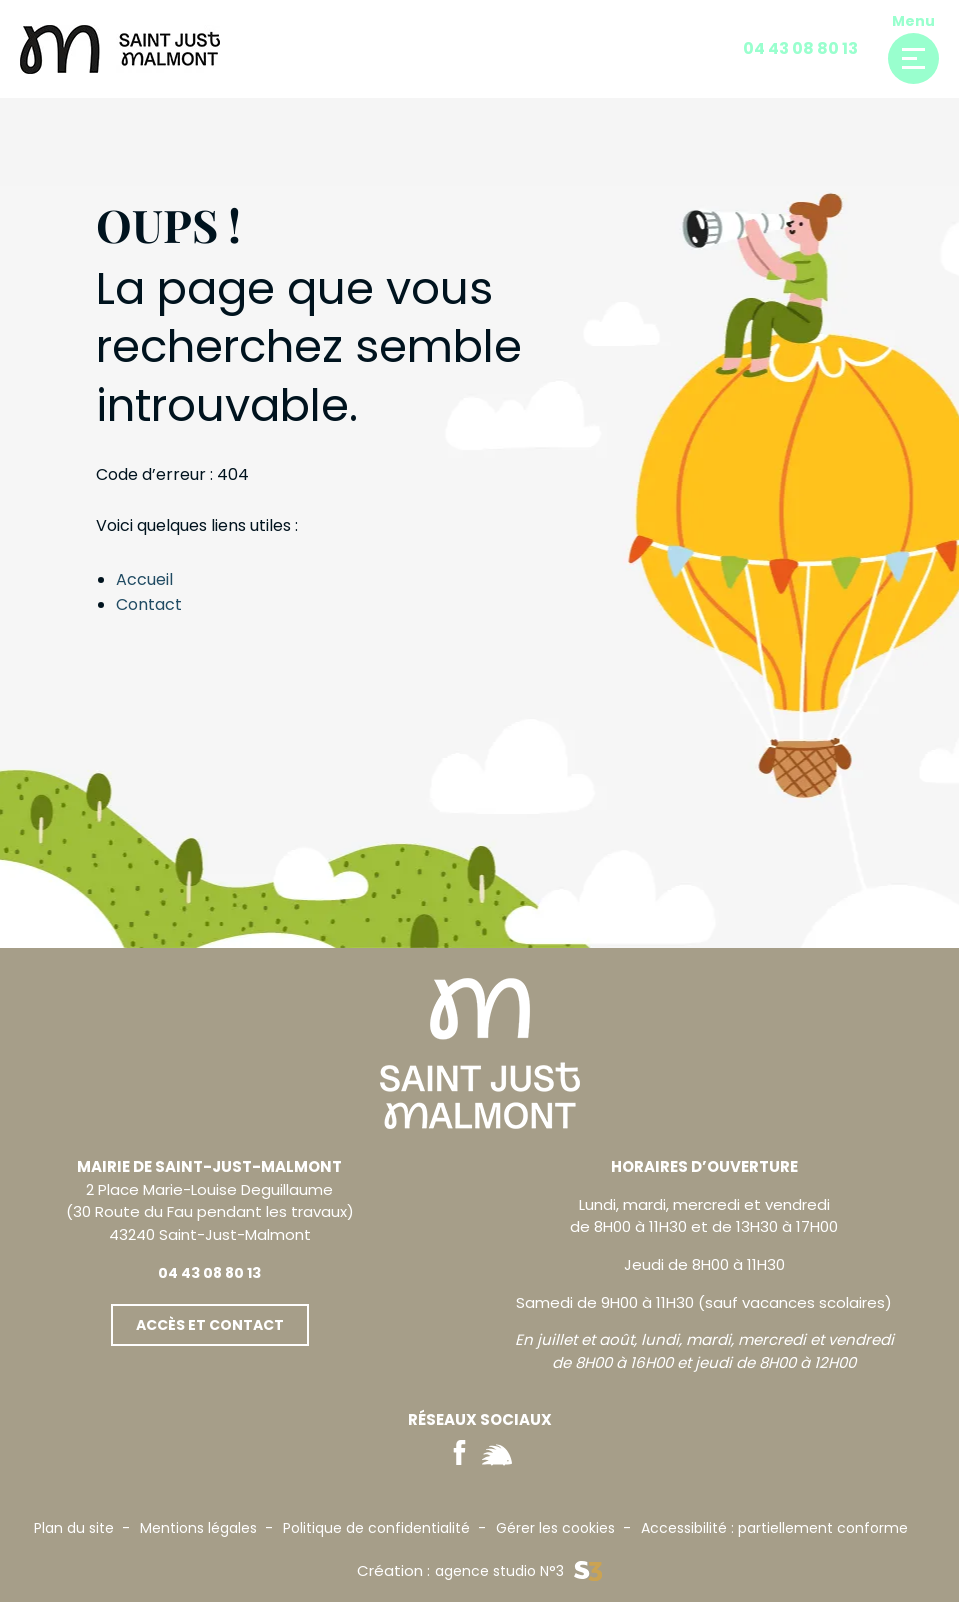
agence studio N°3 (518, 1571)
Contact (149, 604)
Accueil (144, 579)
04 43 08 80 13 (800, 48)
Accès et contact (210, 1325)
